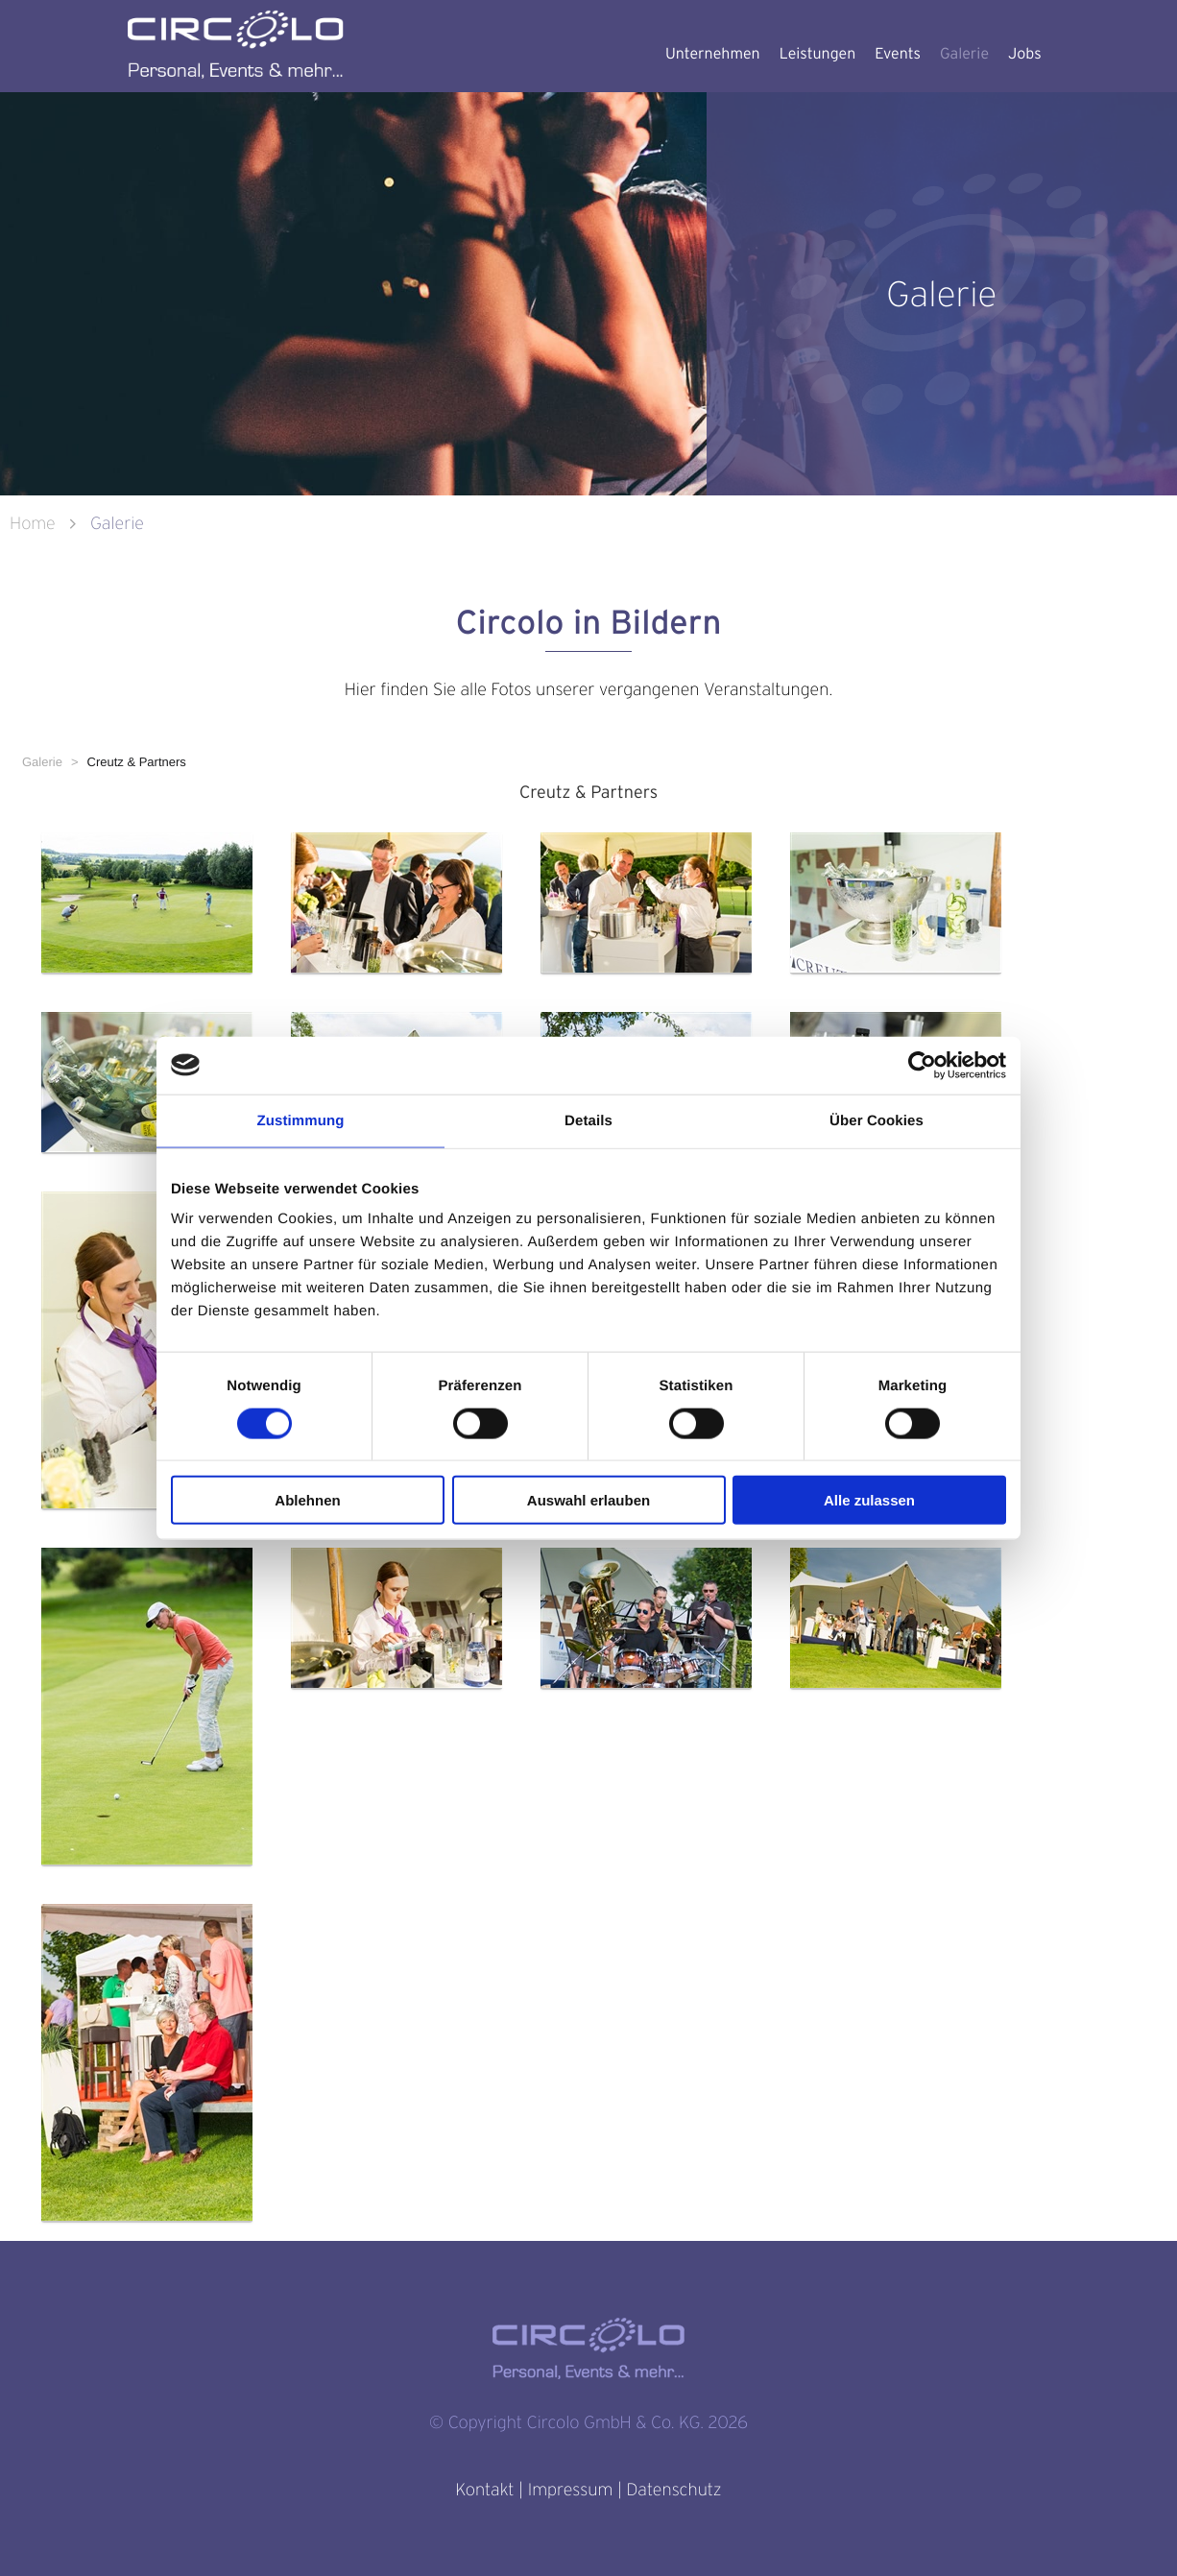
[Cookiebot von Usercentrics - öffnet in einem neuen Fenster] (922, 1064)
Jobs (1025, 53)
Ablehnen (307, 1500)
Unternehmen (712, 53)
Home (35, 524)
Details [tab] (588, 1120)
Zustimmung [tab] (301, 1120)
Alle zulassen (869, 1500)
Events (898, 53)
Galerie (964, 53)
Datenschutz (673, 2490)
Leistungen (818, 53)
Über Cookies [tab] (876, 1120)
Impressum (570, 2490)
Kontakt (484, 2490)
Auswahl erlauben (588, 1500)
